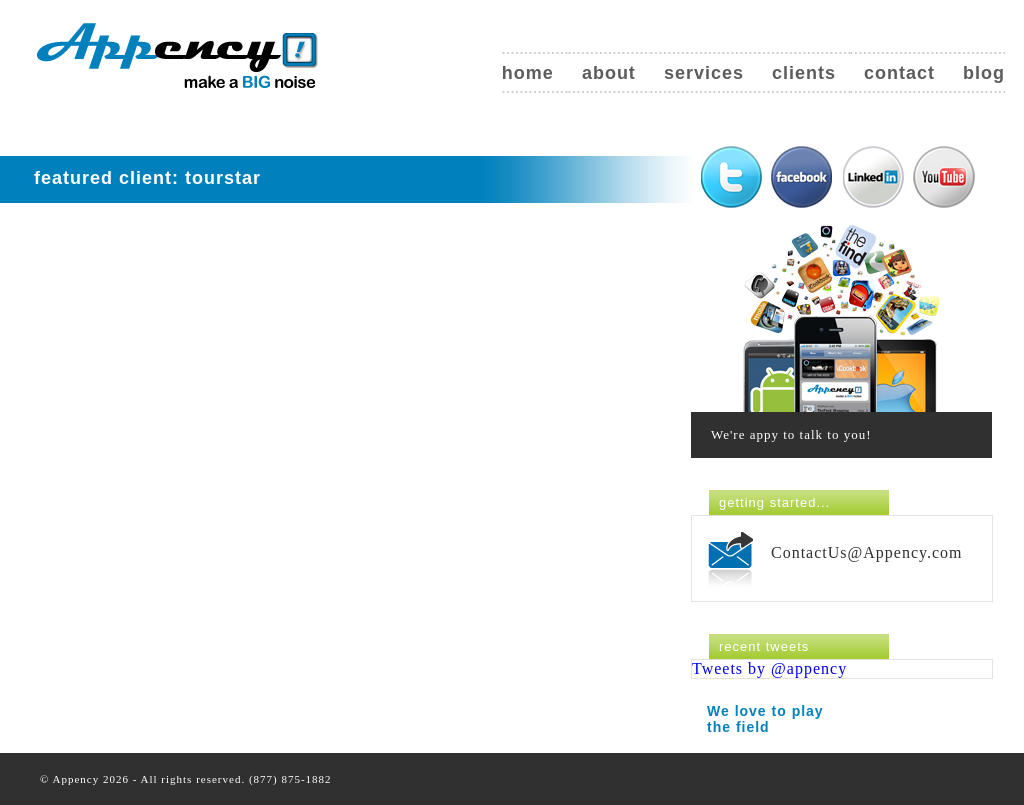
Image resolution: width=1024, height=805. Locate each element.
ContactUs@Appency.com (867, 552)
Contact (899, 73)
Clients (804, 73)
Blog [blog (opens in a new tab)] (984, 73)
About (609, 73)
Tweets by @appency (769, 668)
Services (704, 73)
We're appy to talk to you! (791, 434)
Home (528, 73)
